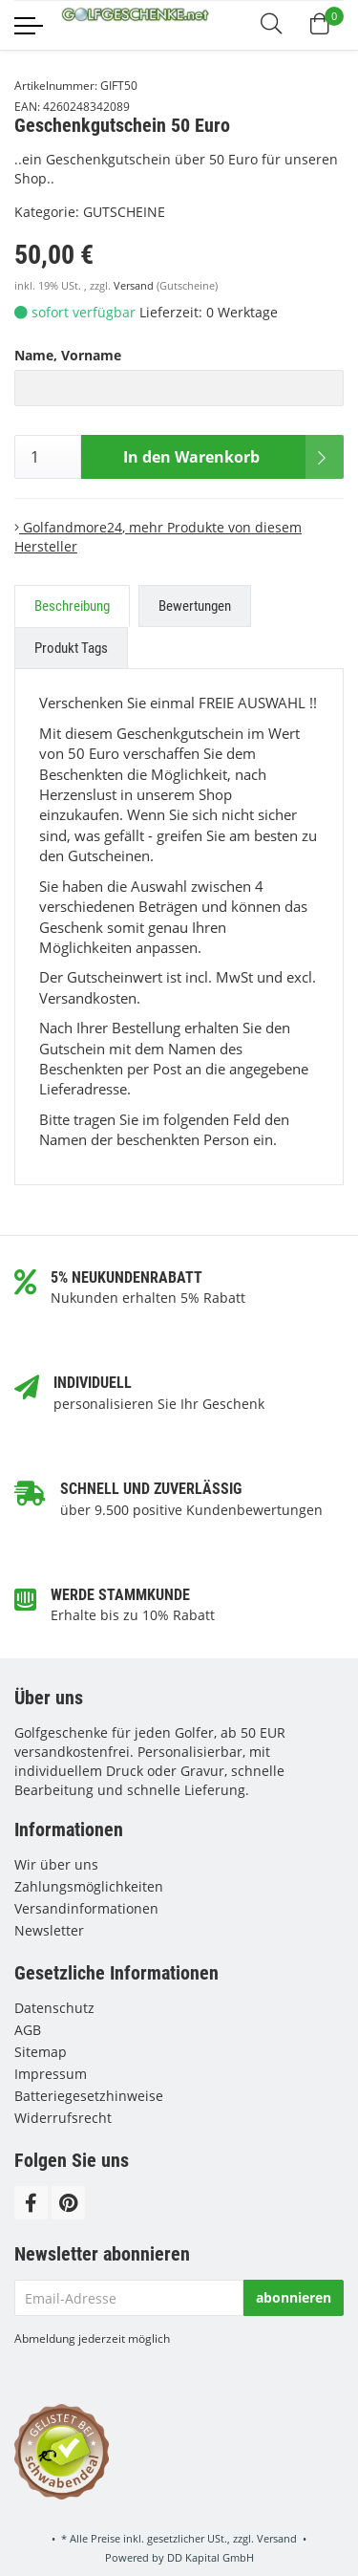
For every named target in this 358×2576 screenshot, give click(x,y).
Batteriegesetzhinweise (88, 2096)
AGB (27, 2030)
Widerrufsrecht (63, 2118)
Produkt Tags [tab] (71, 648)
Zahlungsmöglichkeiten (88, 1886)
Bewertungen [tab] (194, 606)
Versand (135, 285)
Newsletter (49, 1930)
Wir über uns (56, 1864)
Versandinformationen (86, 1908)
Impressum (50, 2074)
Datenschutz (54, 2008)
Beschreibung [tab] (72, 606)
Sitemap (40, 2052)
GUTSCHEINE (124, 212)
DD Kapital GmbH (210, 2557)
